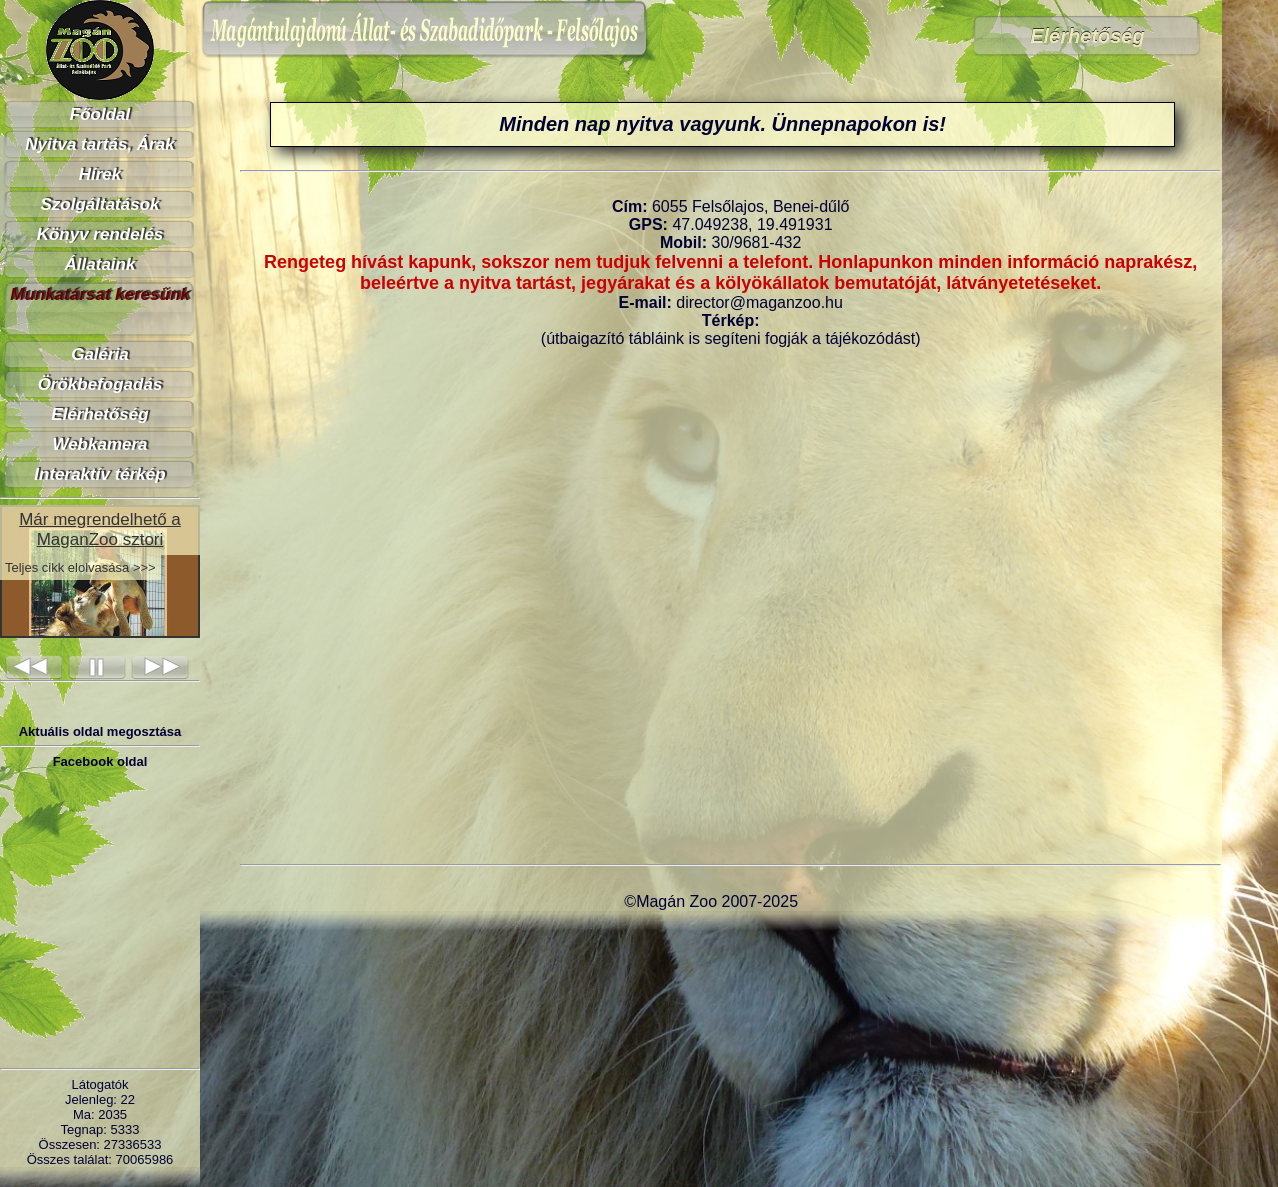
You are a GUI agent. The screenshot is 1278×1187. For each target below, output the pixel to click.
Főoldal (100, 114)
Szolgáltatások (99, 204)
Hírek (100, 174)
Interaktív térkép (99, 474)
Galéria (100, 354)
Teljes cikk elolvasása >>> (80, 567)
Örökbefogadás (100, 384)
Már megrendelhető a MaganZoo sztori (100, 529)
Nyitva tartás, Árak (99, 144)
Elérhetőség (99, 414)
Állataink (100, 264)
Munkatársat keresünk (100, 294)
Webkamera (99, 444)
